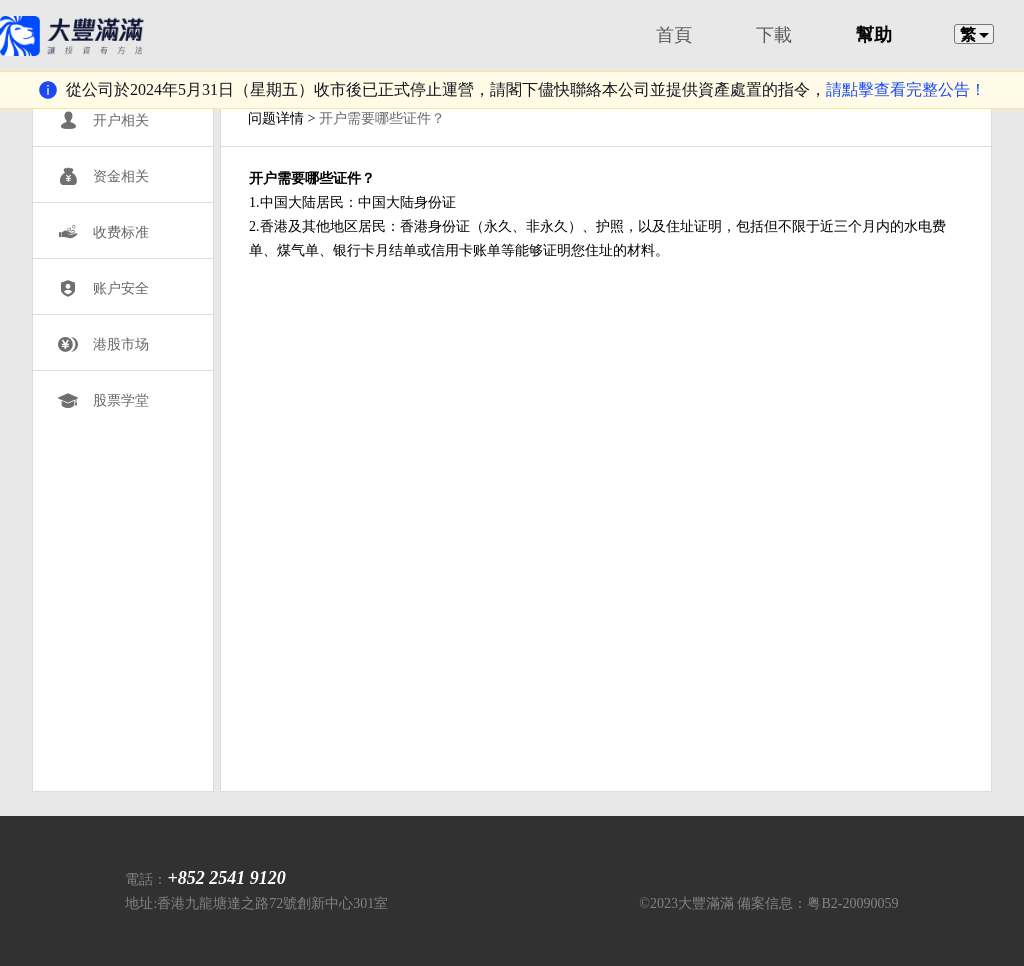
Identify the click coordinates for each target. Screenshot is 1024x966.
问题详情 (276, 118)
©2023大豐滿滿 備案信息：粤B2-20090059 (768, 903)
